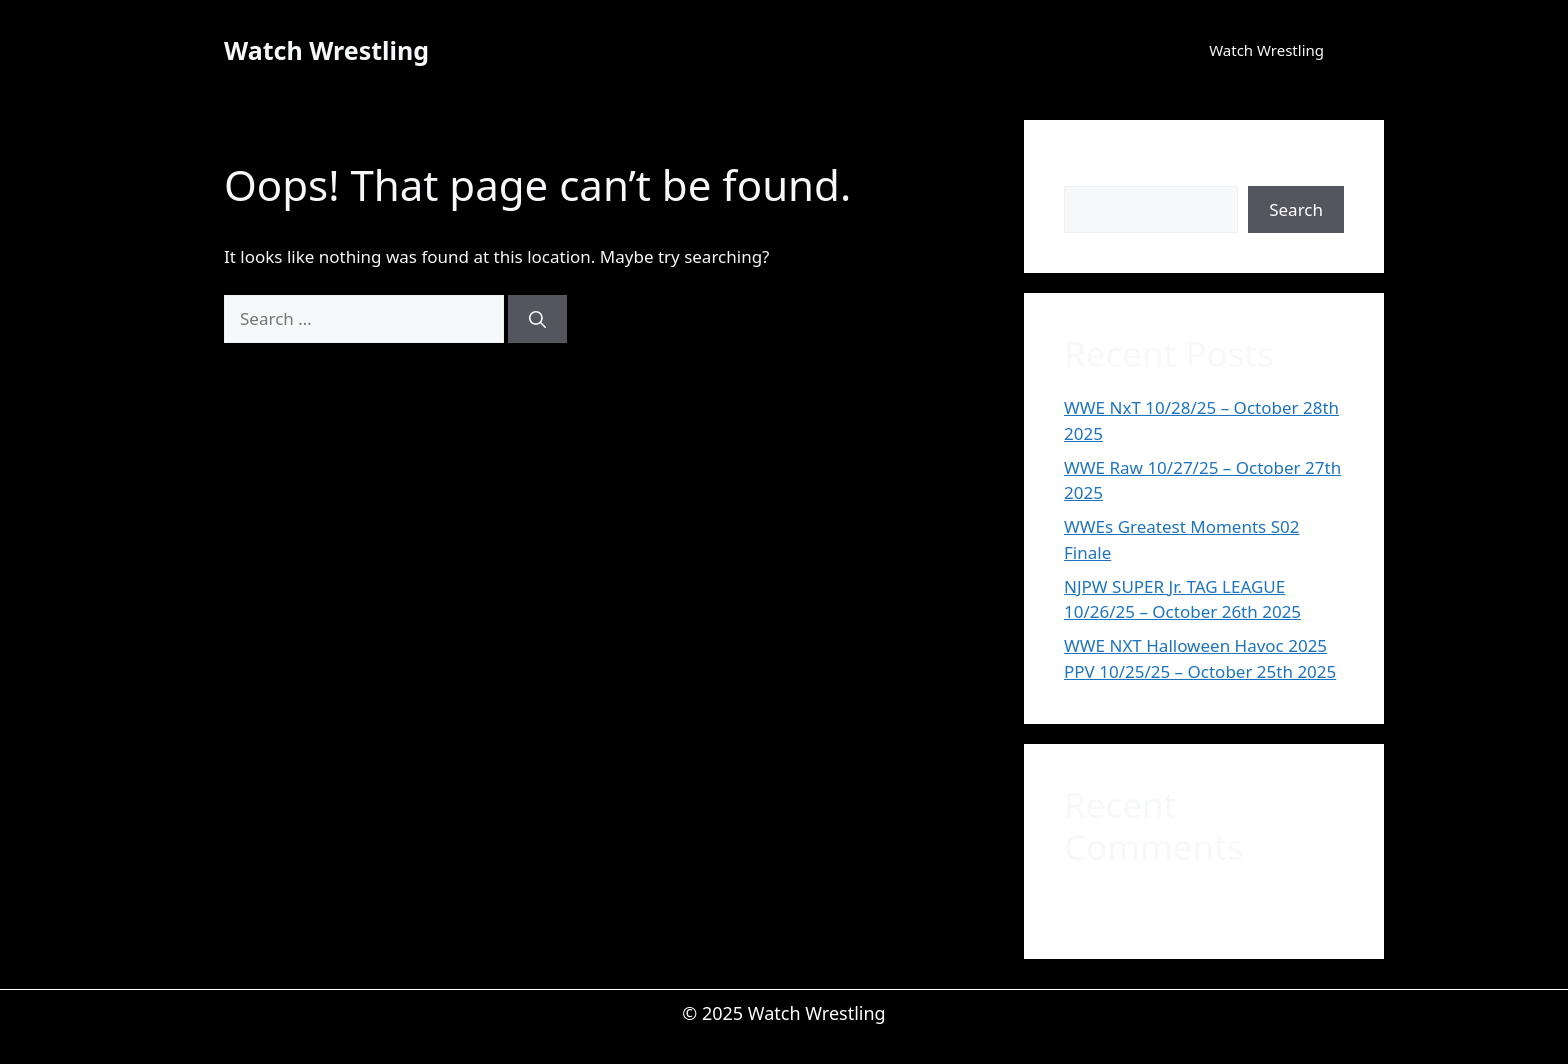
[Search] (537, 319)
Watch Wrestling (326, 50)
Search (1091, 172)
